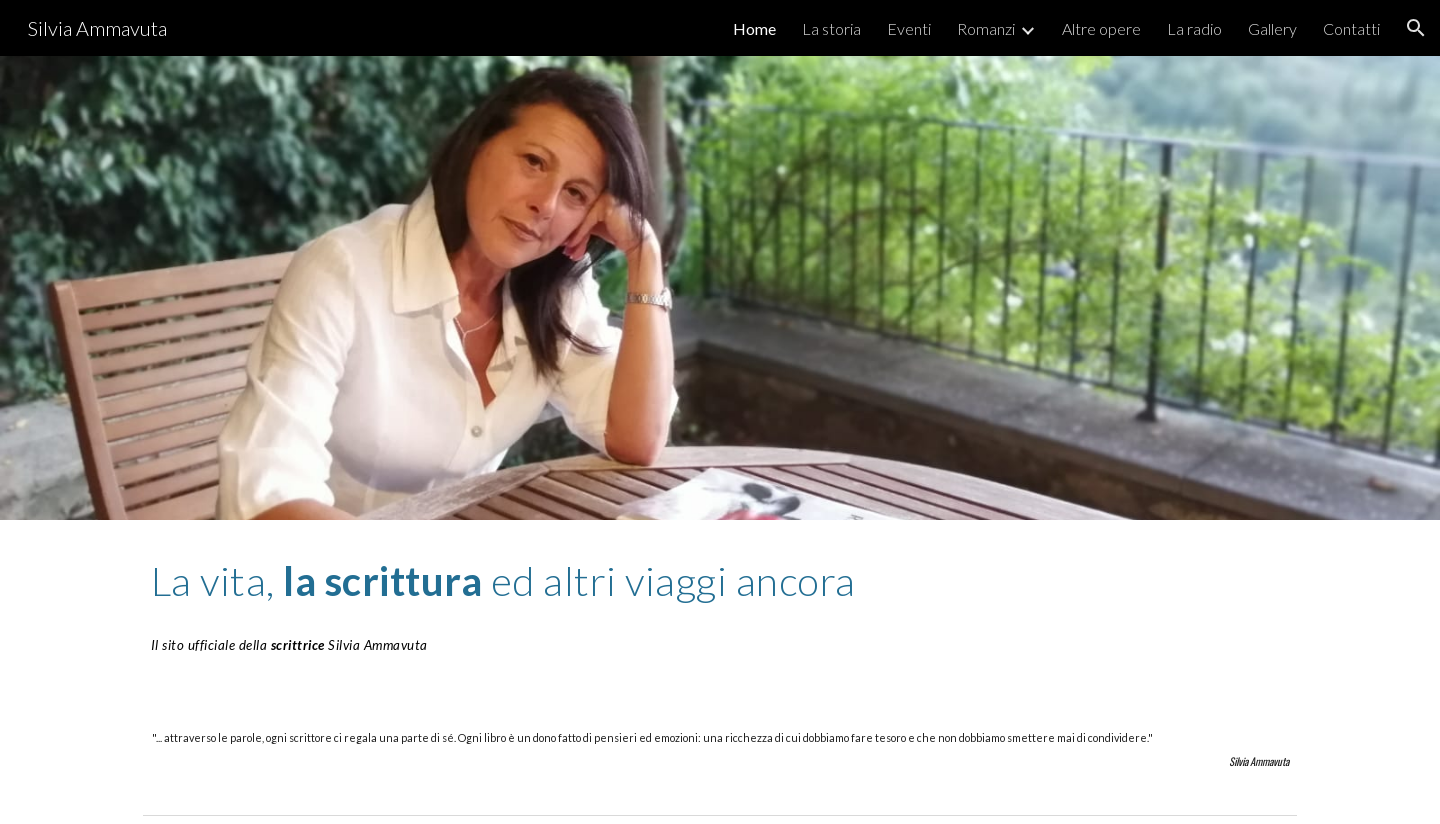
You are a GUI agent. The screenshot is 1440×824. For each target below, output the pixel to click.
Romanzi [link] (986, 28)
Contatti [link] (1351, 28)
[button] (1416, 28)
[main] (720, 606)
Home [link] (754, 28)
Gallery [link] (1272, 28)
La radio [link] (1194, 28)
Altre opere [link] (1101, 28)
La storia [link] (831, 28)
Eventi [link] (909, 28)
